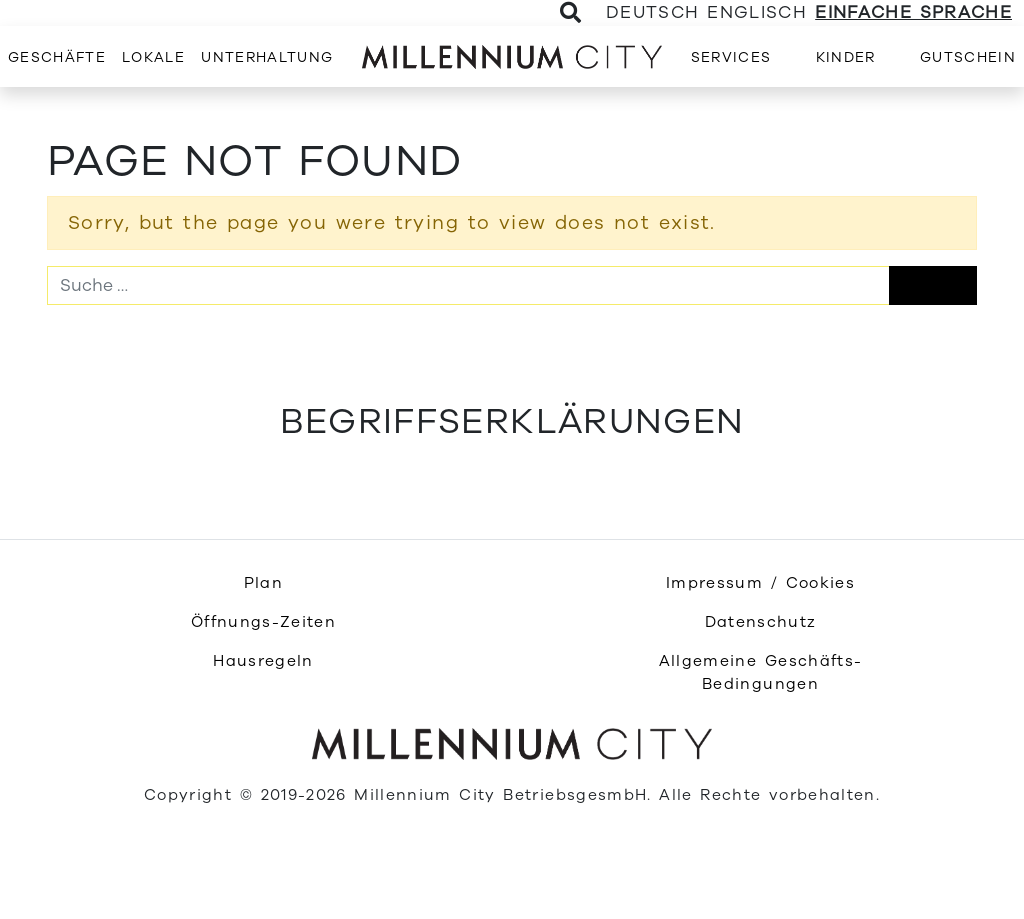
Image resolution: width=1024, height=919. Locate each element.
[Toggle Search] (571, 13)
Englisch (757, 12)
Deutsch (652, 12)
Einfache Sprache (913, 12)
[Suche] (468, 285)
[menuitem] (57, 56)
